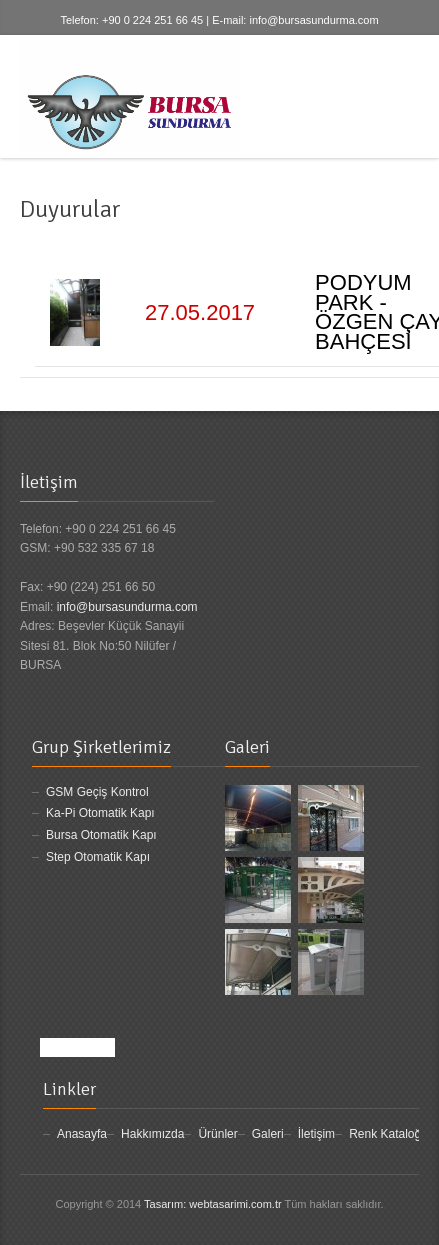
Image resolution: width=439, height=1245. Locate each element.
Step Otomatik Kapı (98, 857)
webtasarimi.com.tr (235, 1204)
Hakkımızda (152, 1134)
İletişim (316, 1134)
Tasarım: (165, 1204)
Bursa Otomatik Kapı (101, 835)
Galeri (268, 1134)
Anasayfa (82, 1134)
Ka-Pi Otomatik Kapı (100, 813)
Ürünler (217, 1134)
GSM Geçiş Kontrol (97, 792)
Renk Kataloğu (388, 1134)
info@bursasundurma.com (313, 20)
